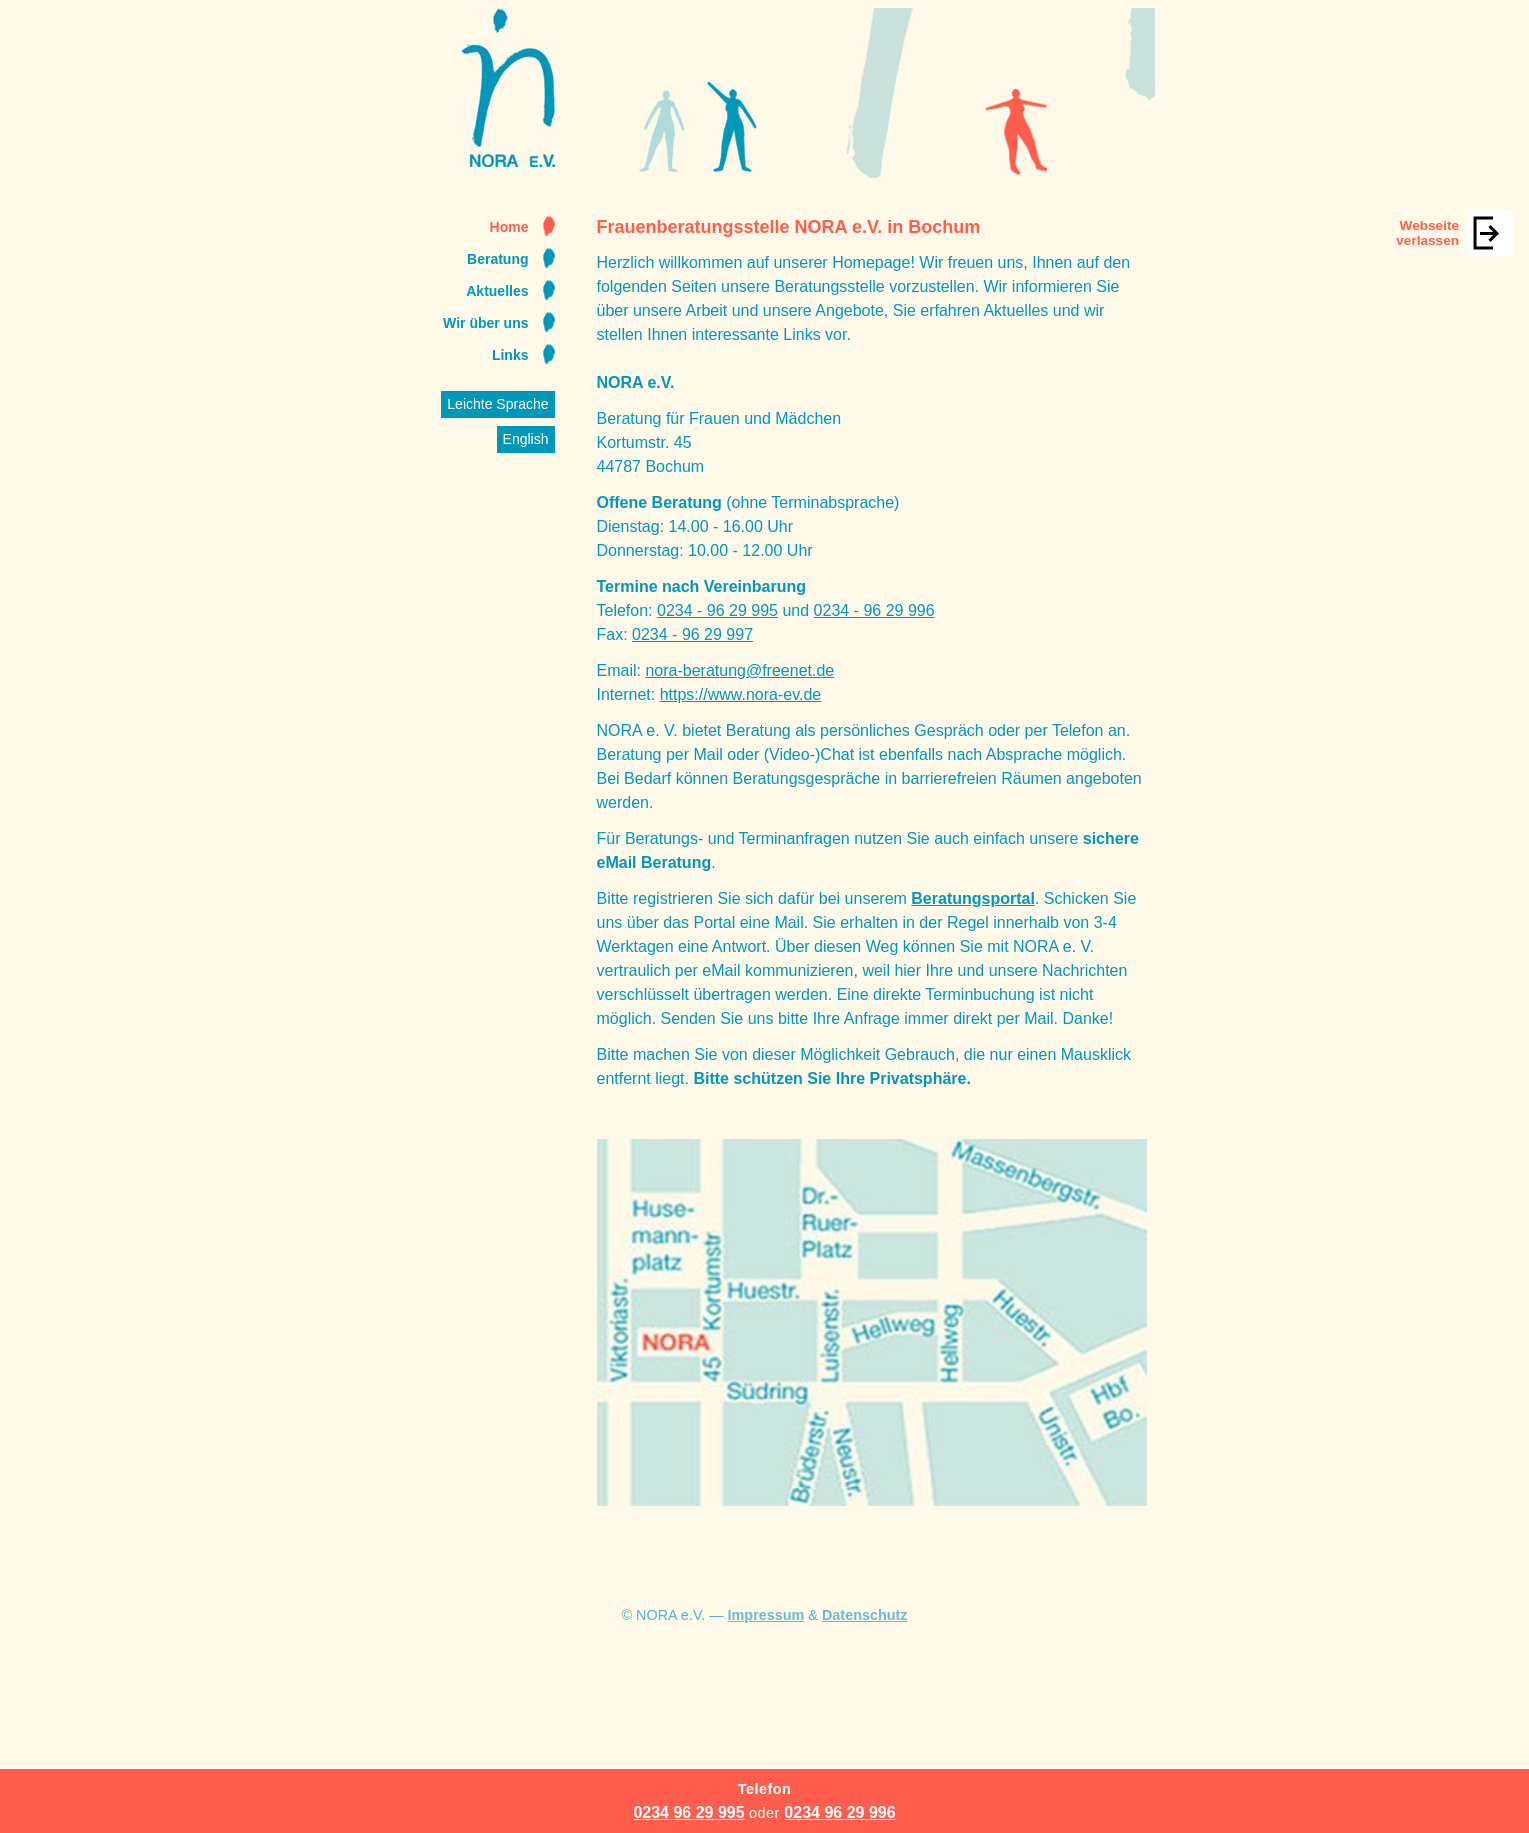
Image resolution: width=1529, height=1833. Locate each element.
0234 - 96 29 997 (692, 634)
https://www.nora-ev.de (741, 694)
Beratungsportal (973, 898)
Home (509, 227)
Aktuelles (497, 291)
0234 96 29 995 (688, 1812)
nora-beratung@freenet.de (739, 670)
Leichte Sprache (497, 404)
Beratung (497, 259)
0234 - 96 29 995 (717, 610)
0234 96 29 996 (839, 1812)
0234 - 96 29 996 (874, 610)
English (526, 439)
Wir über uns (485, 323)
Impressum (766, 1615)
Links (510, 355)
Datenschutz (865, 1615)
